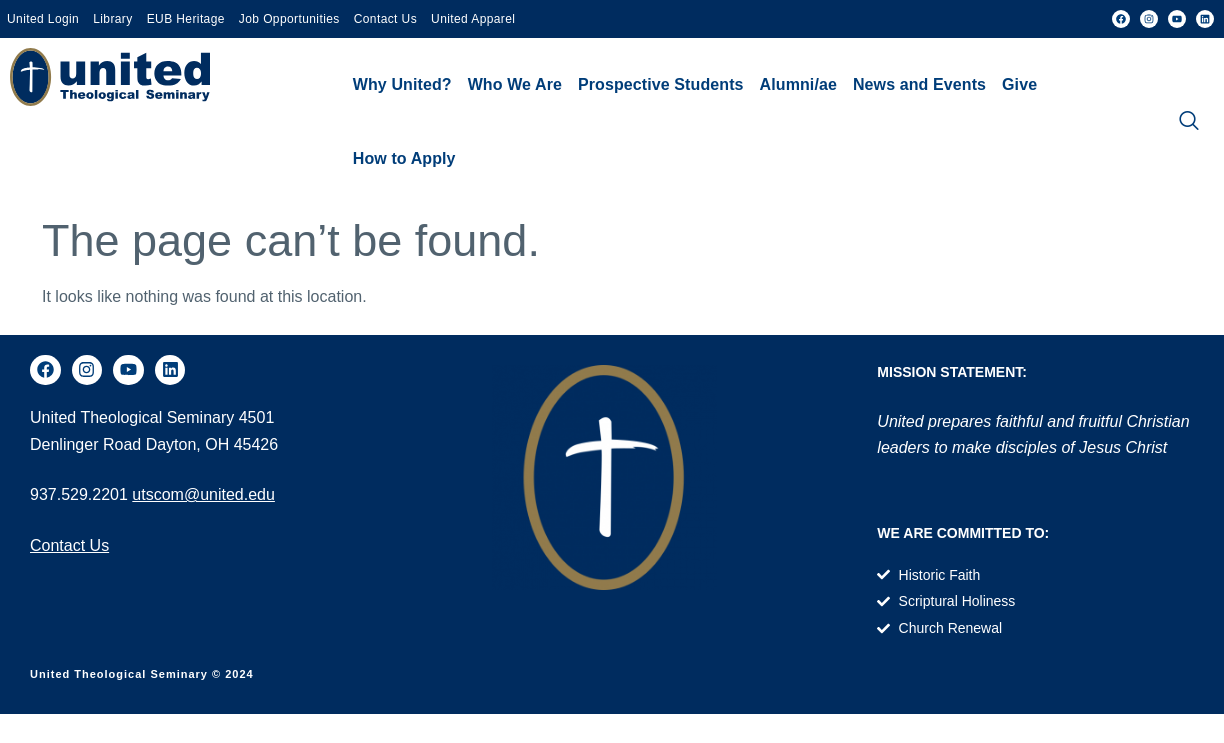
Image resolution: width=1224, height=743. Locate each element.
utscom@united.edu (203, 494)
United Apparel (473, 19)
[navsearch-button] (1189, 122)
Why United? (402, 84)
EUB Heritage (186, 19)
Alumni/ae (798, 84)
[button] (402, 85)
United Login (43, 19)
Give (1019, 84)
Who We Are (515, 84)
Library (112, 19)
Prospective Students (661, 84)
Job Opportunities (289, 19)
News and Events (919, 84)
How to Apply (404, 158)
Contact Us (385, 19)
